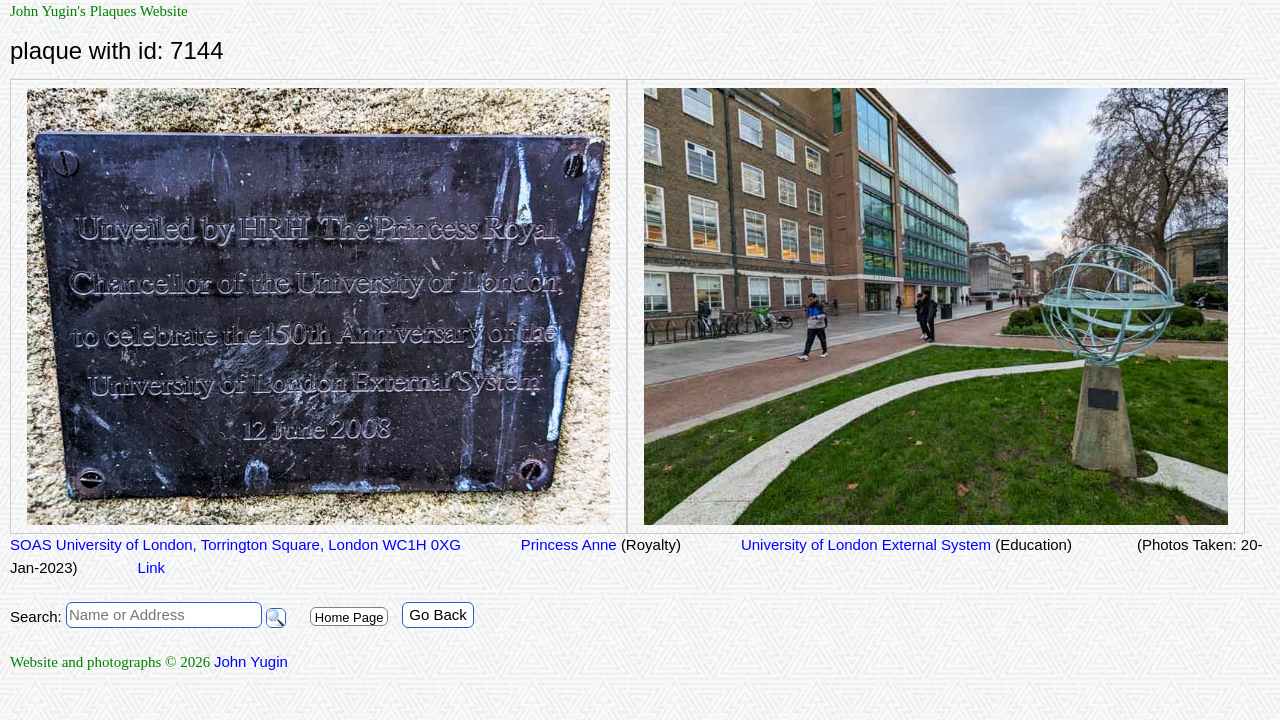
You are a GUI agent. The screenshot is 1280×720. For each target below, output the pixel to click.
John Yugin (251, 661)
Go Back (438, 614)
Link (152, 567)
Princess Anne (601, 544)
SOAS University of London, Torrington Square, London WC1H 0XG (235, 544)
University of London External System (906, 544)
